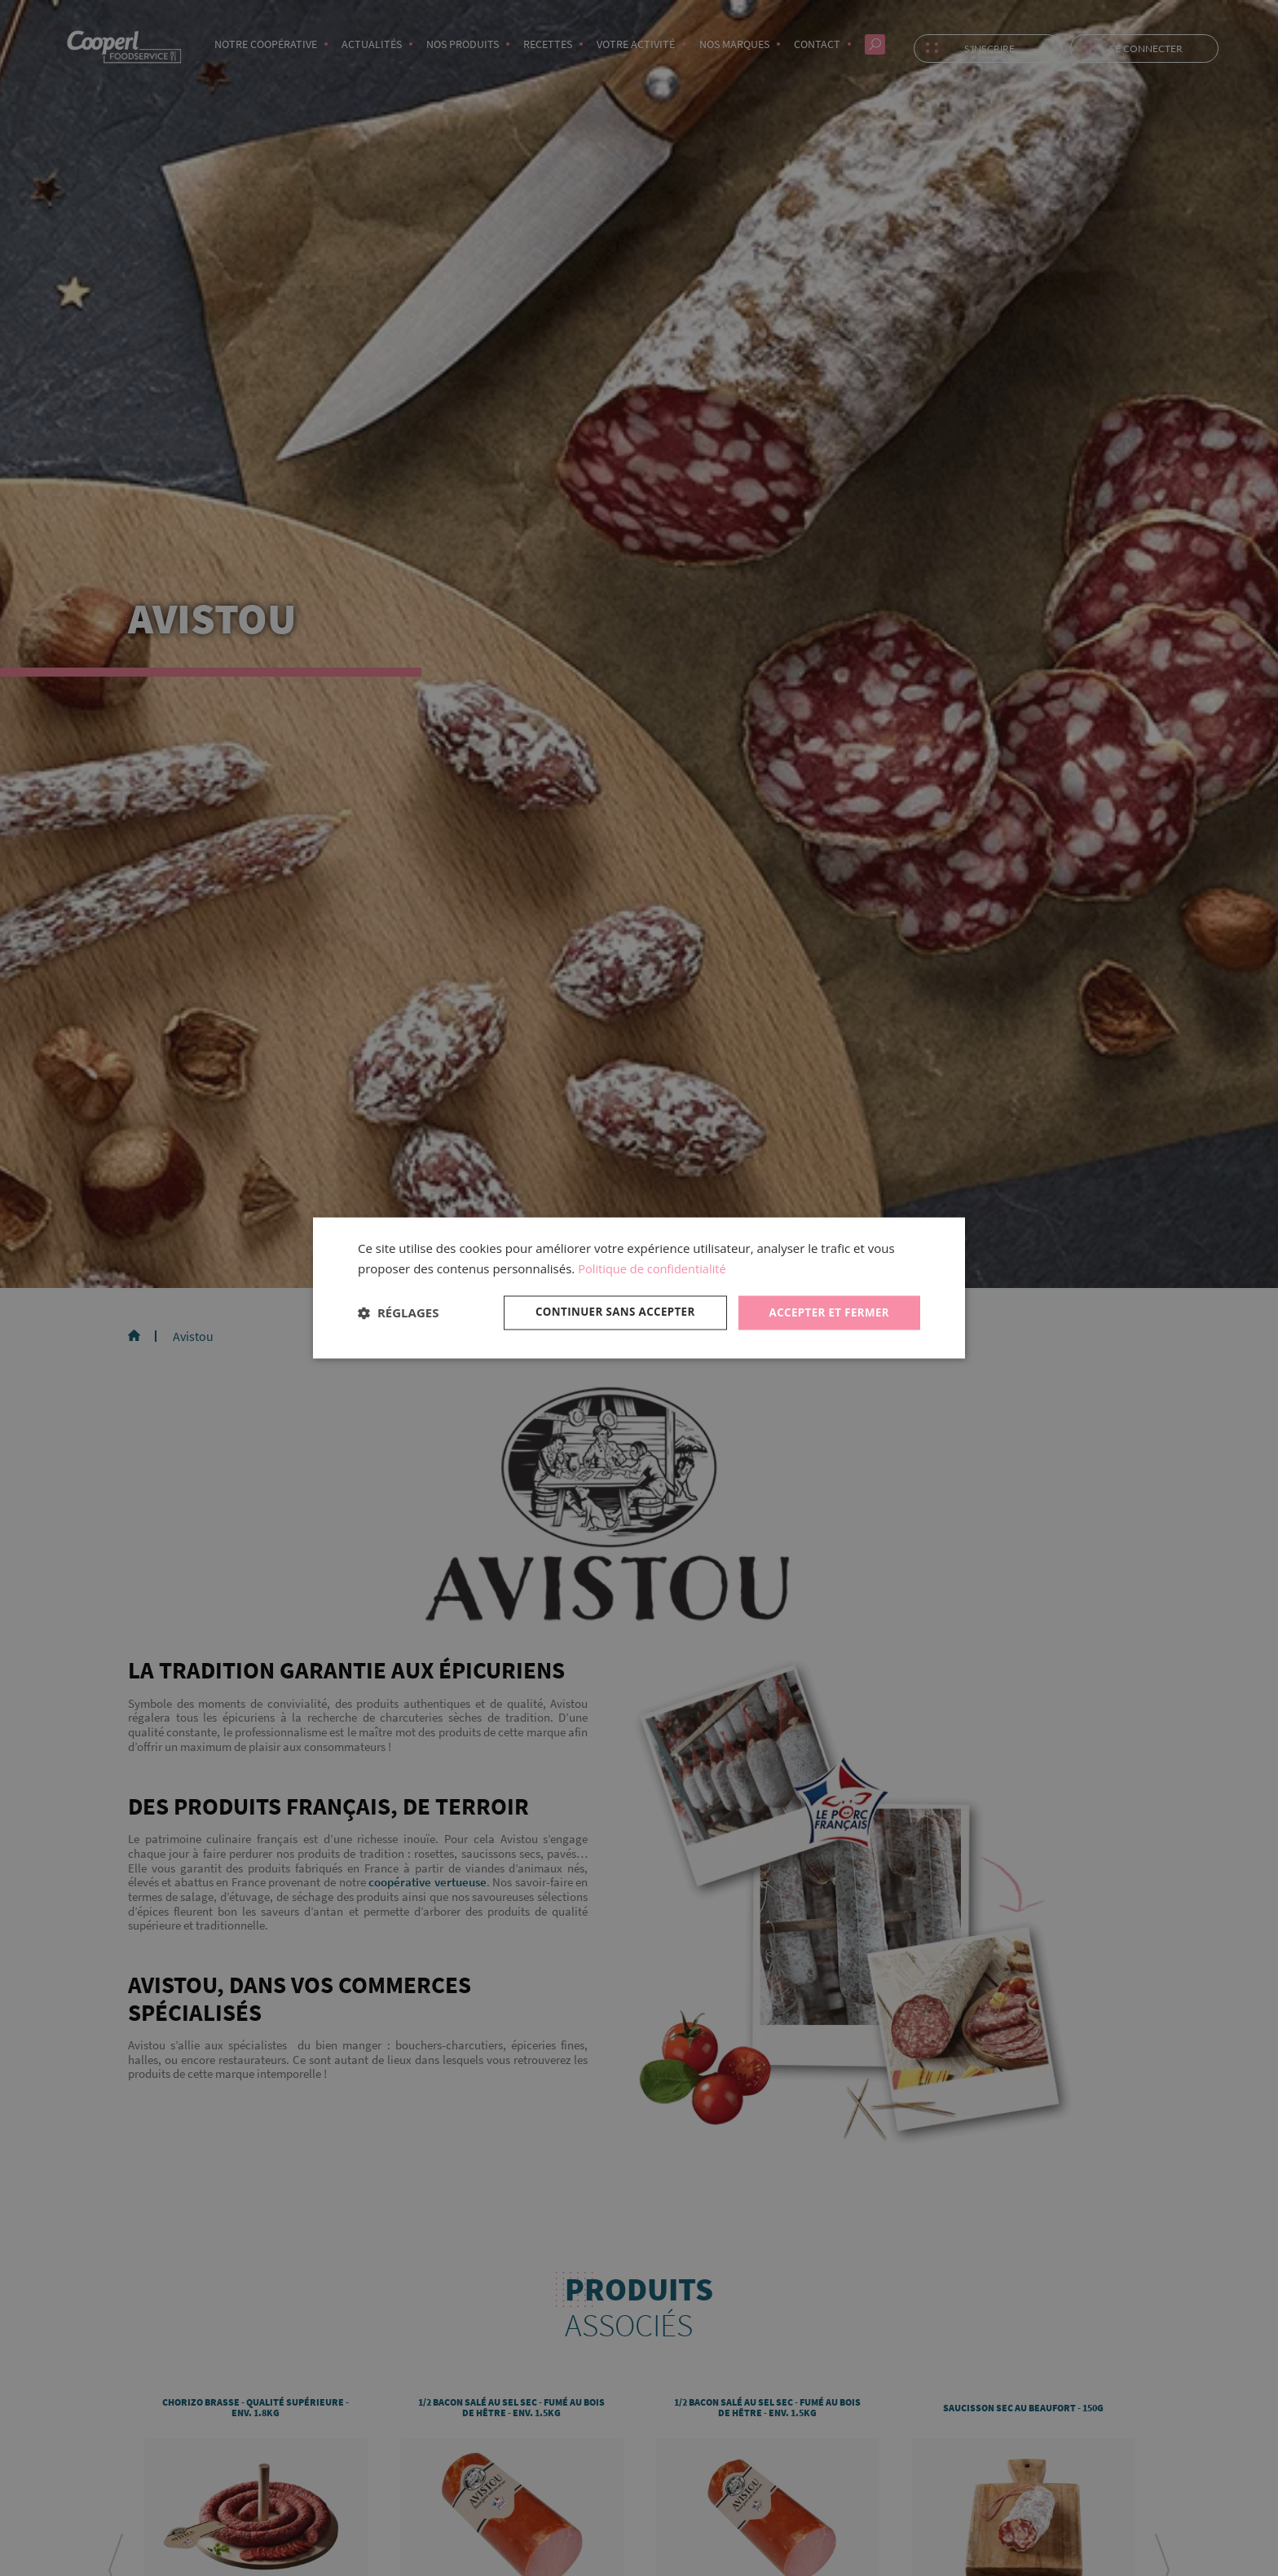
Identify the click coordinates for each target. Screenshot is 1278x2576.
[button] (398, 1312)
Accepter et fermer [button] (826, 1312)
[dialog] (639, 1287)
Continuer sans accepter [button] (606, 1312)
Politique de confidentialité (654, 1267)
